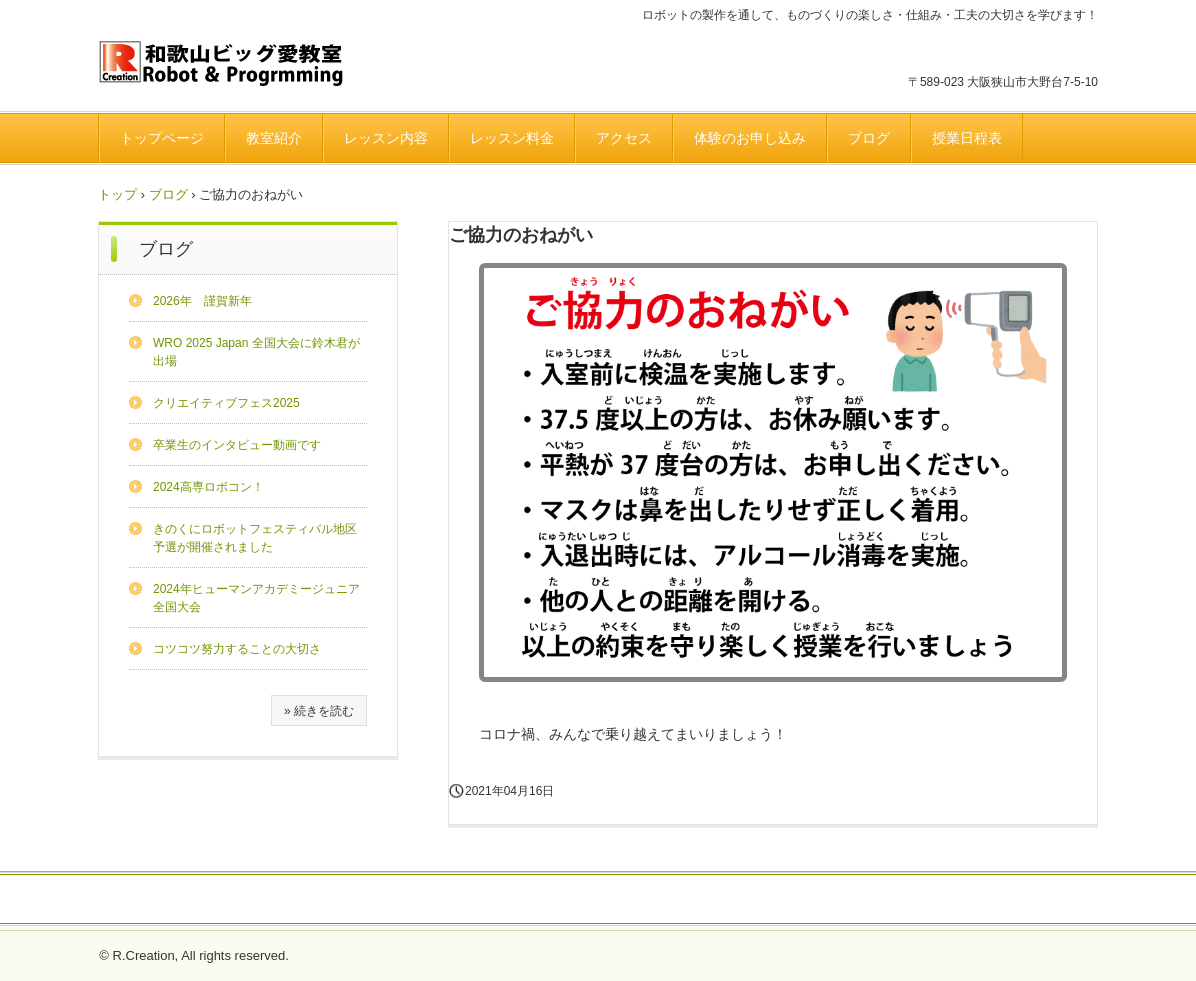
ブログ (869, 138)
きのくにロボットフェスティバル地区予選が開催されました (255, 538)
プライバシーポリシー (649, 900)
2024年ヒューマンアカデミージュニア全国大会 (256, 598)
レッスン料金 (512, 138)
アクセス (624, 138)
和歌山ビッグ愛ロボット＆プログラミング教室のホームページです (237, 65)
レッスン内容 (386, 138)
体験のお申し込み (750, 138)
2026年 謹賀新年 (202, 301)
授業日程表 (967, 138)
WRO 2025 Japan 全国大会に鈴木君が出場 (256, 352)
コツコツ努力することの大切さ (237, 649)
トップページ (162, 138)
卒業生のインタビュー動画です (237, 445)
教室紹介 (274, 138)
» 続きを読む (319, 711)
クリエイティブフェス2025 (226, 403)
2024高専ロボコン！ (208, 487)
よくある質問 (519, 900)
